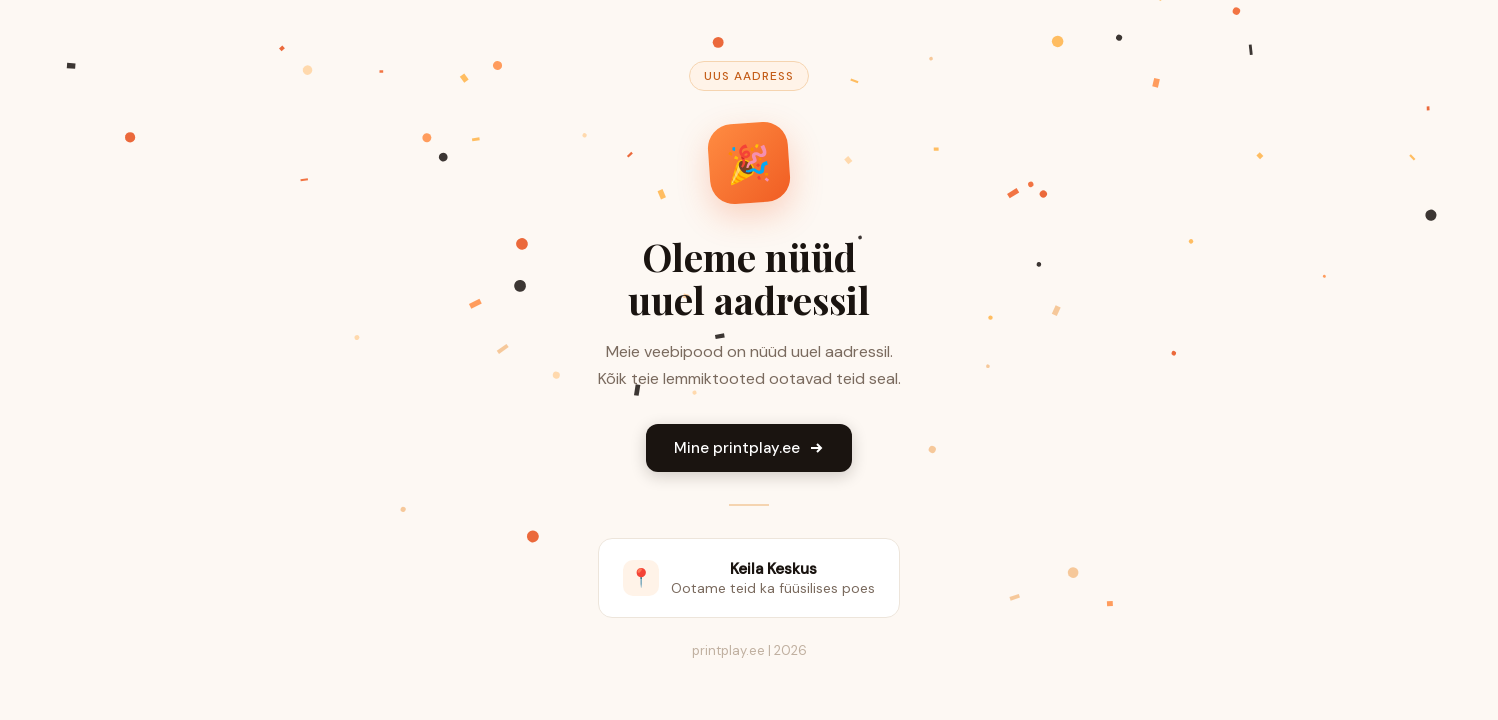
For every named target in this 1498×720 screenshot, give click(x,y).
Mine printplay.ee (749, 448)
